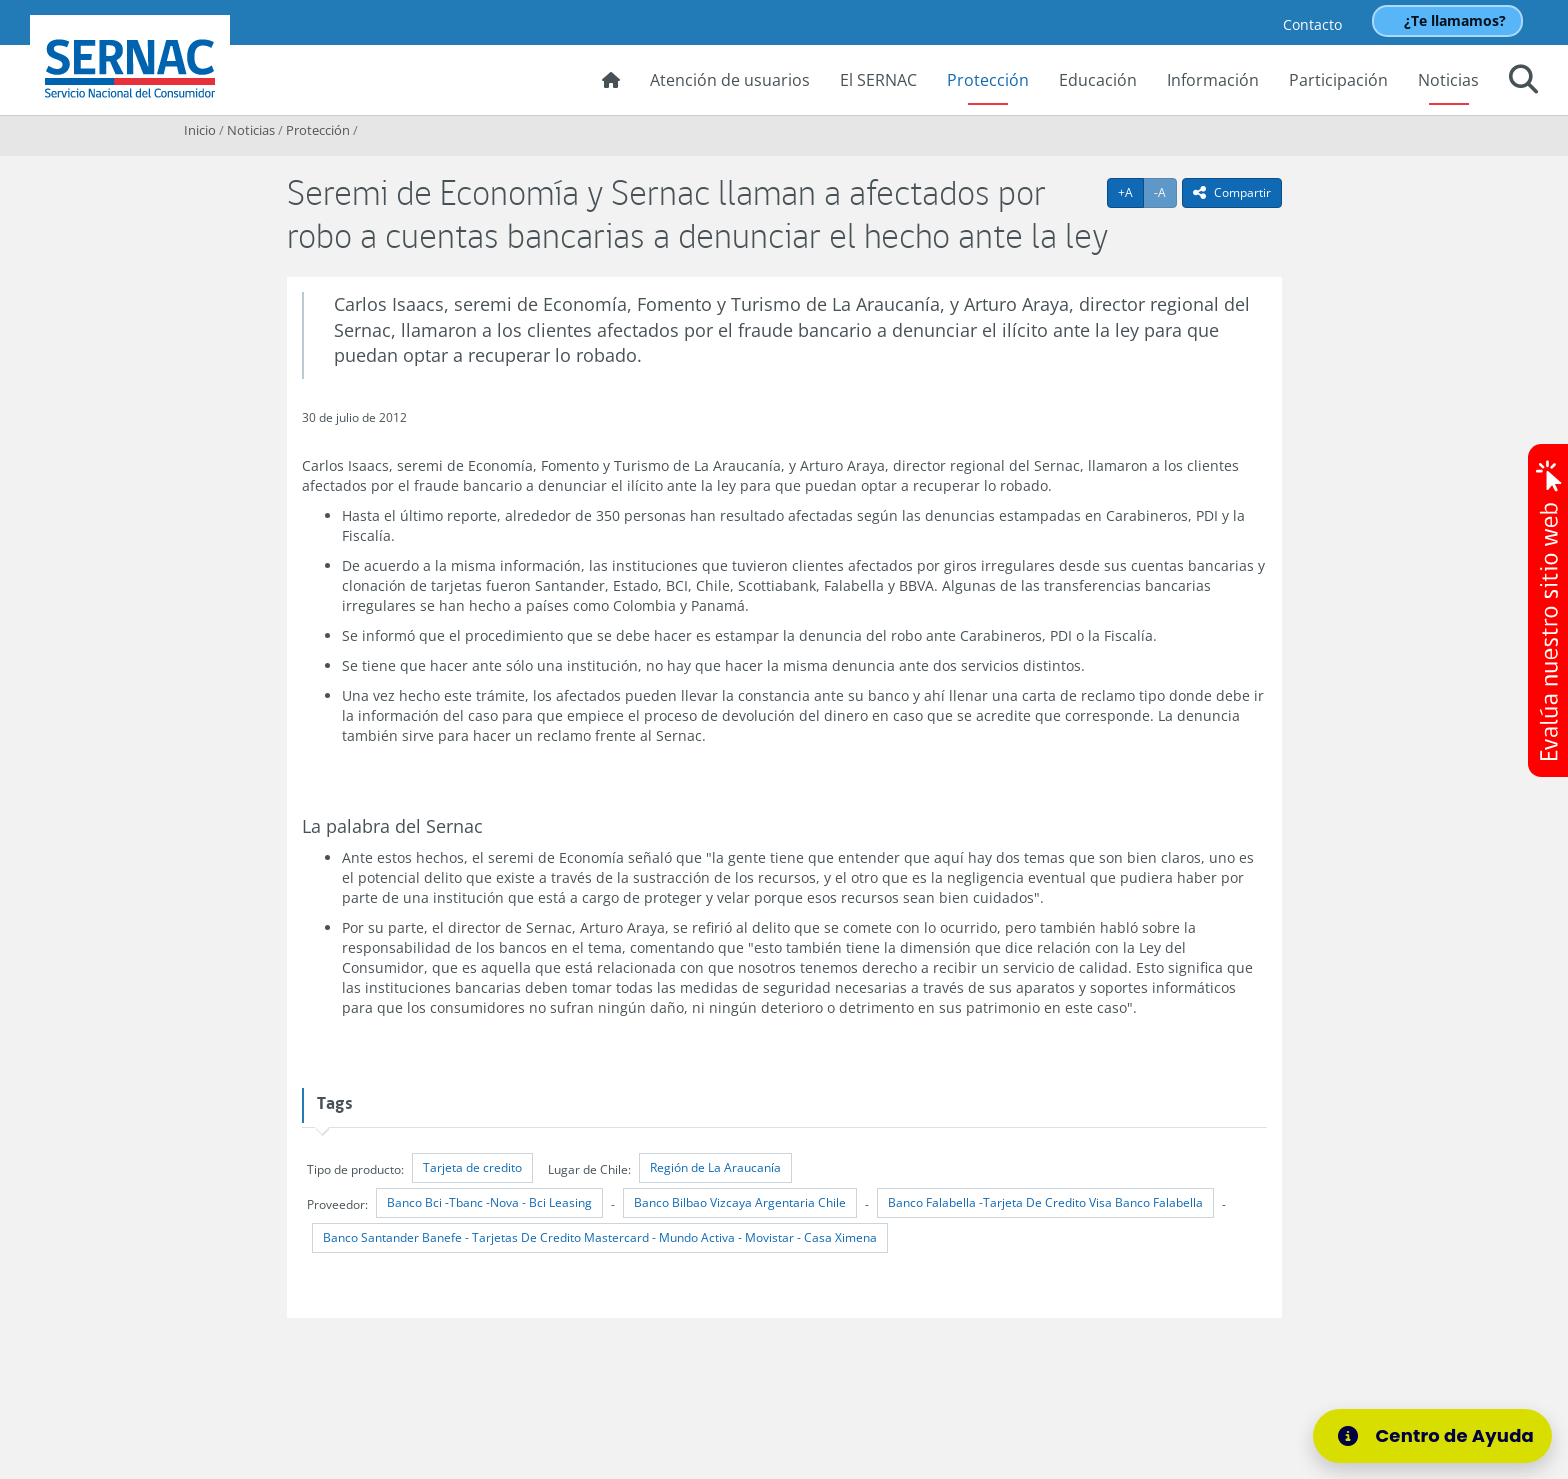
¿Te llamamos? (1455, 20)
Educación (1098, 80)
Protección (988, 80)
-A (1165, 192)
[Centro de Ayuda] (1439, 1436)
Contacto (1312, 24)
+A (1131, 192)
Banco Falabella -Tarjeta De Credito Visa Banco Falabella (1045, 1202)
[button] (1523, 82)
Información (1213, 80)
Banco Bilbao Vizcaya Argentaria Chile (740, 1202)
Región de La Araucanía (715, 1167)
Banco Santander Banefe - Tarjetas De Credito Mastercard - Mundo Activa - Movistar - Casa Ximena (600, 1237)
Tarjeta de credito (472, 1167)
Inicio (200, 130)
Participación (1338, 80)
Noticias (1448, 80)
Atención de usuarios (730, 80)
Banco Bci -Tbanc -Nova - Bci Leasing (489, 1202)
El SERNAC (878, 80)
